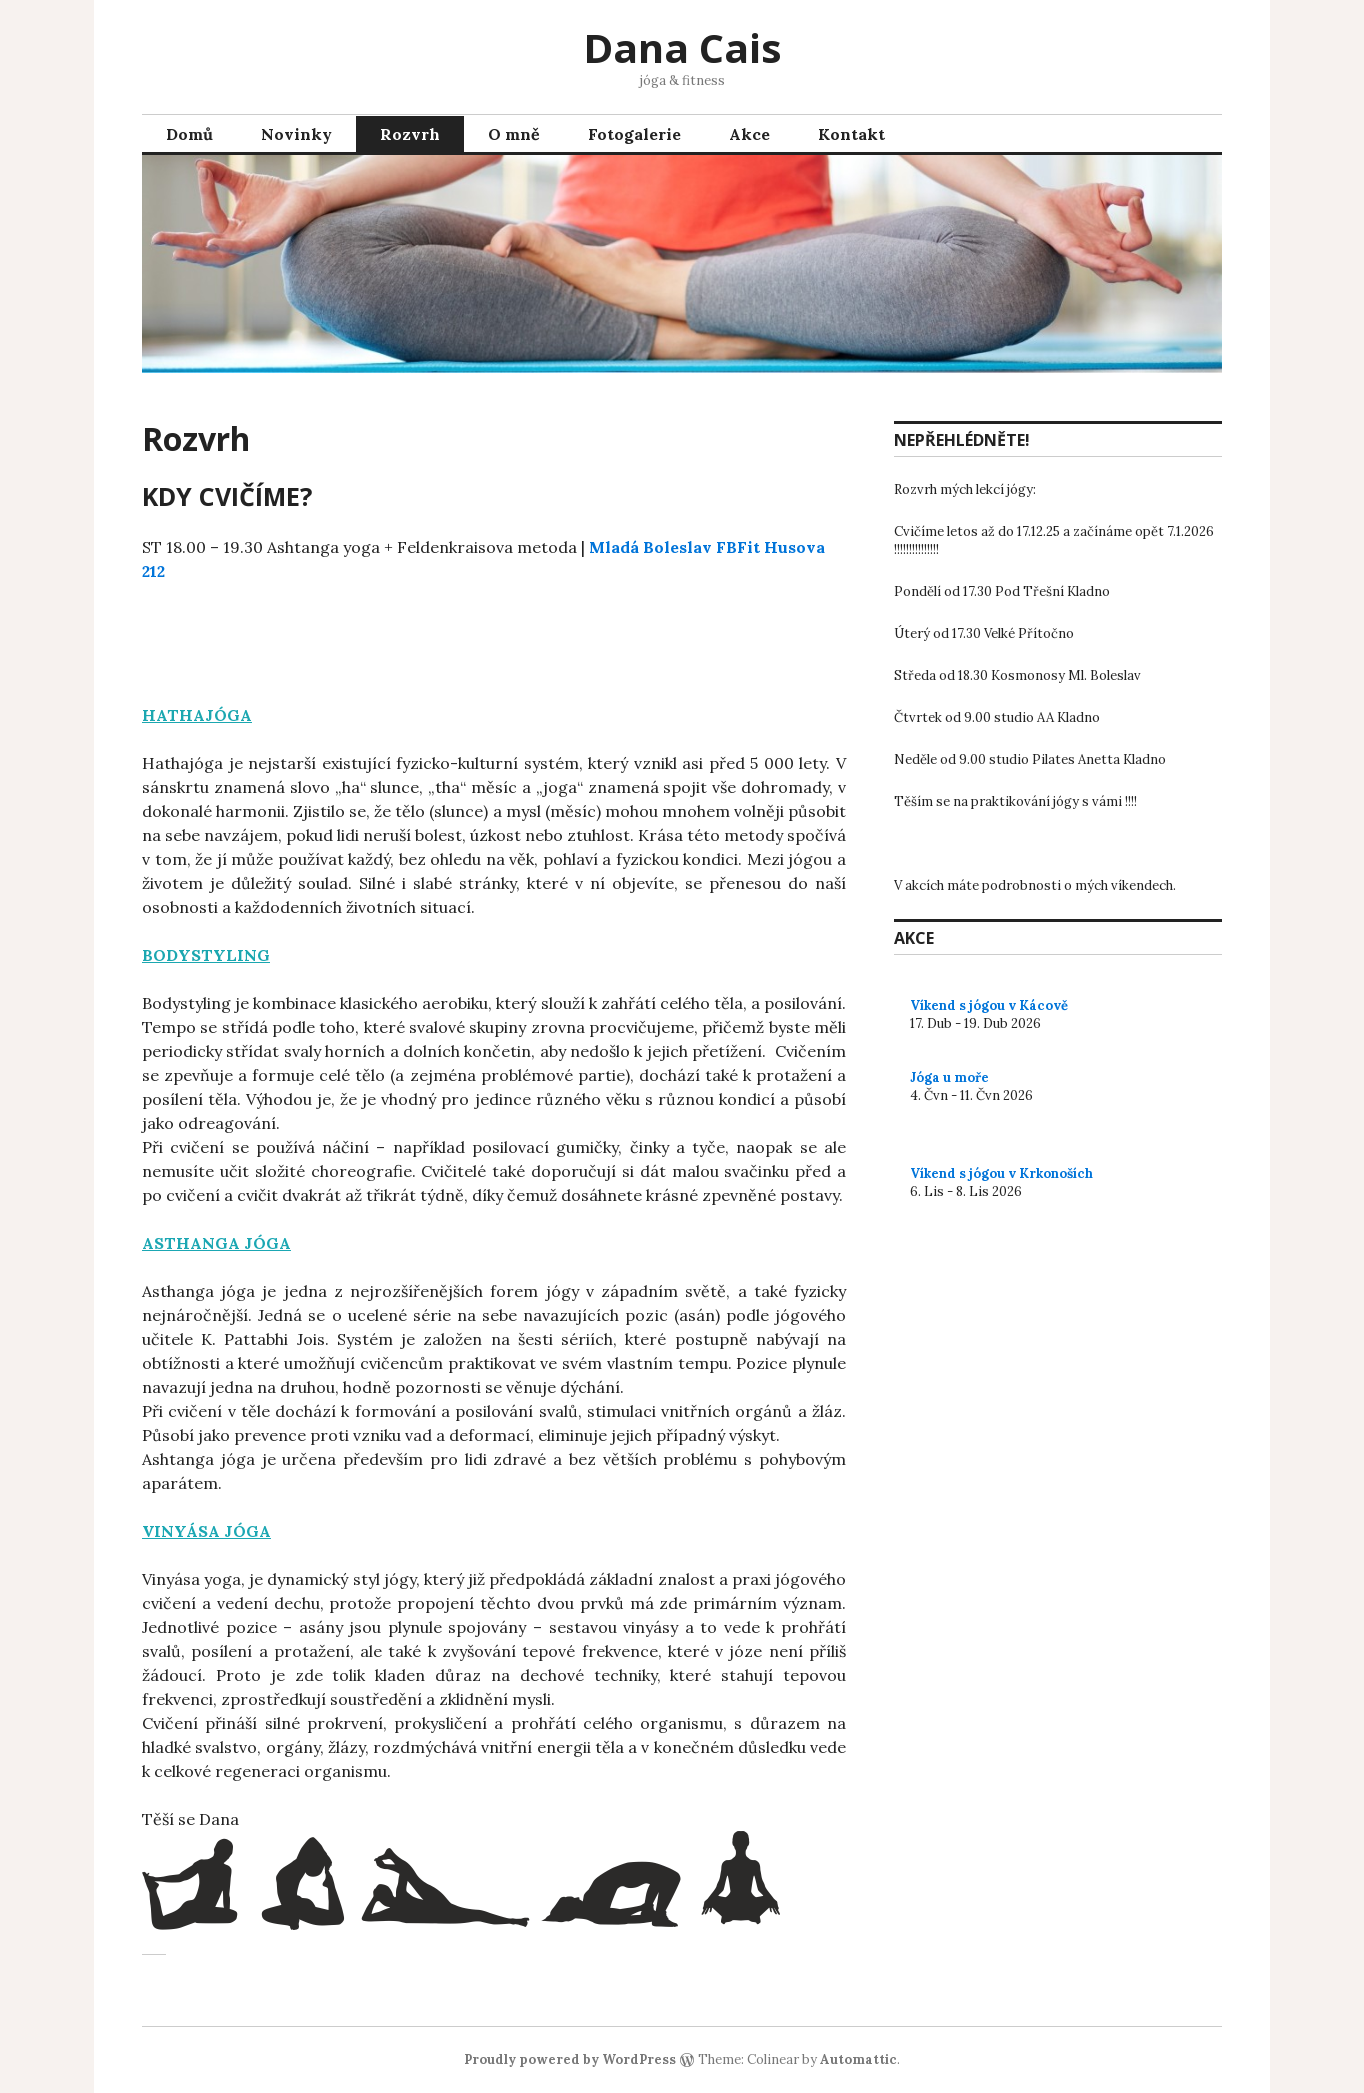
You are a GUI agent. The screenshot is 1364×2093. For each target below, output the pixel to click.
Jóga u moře (949, 1077)
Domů (189, 134)
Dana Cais (682, 47)
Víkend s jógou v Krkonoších (1001, 1173)
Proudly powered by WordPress (570, 2059)
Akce (749, 134)
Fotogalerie (634, 134)
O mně (514, 134)
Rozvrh (410, 134)
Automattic (858, 2059)
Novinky (296, 134)
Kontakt (851, 134)
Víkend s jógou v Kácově (989, 1005)
